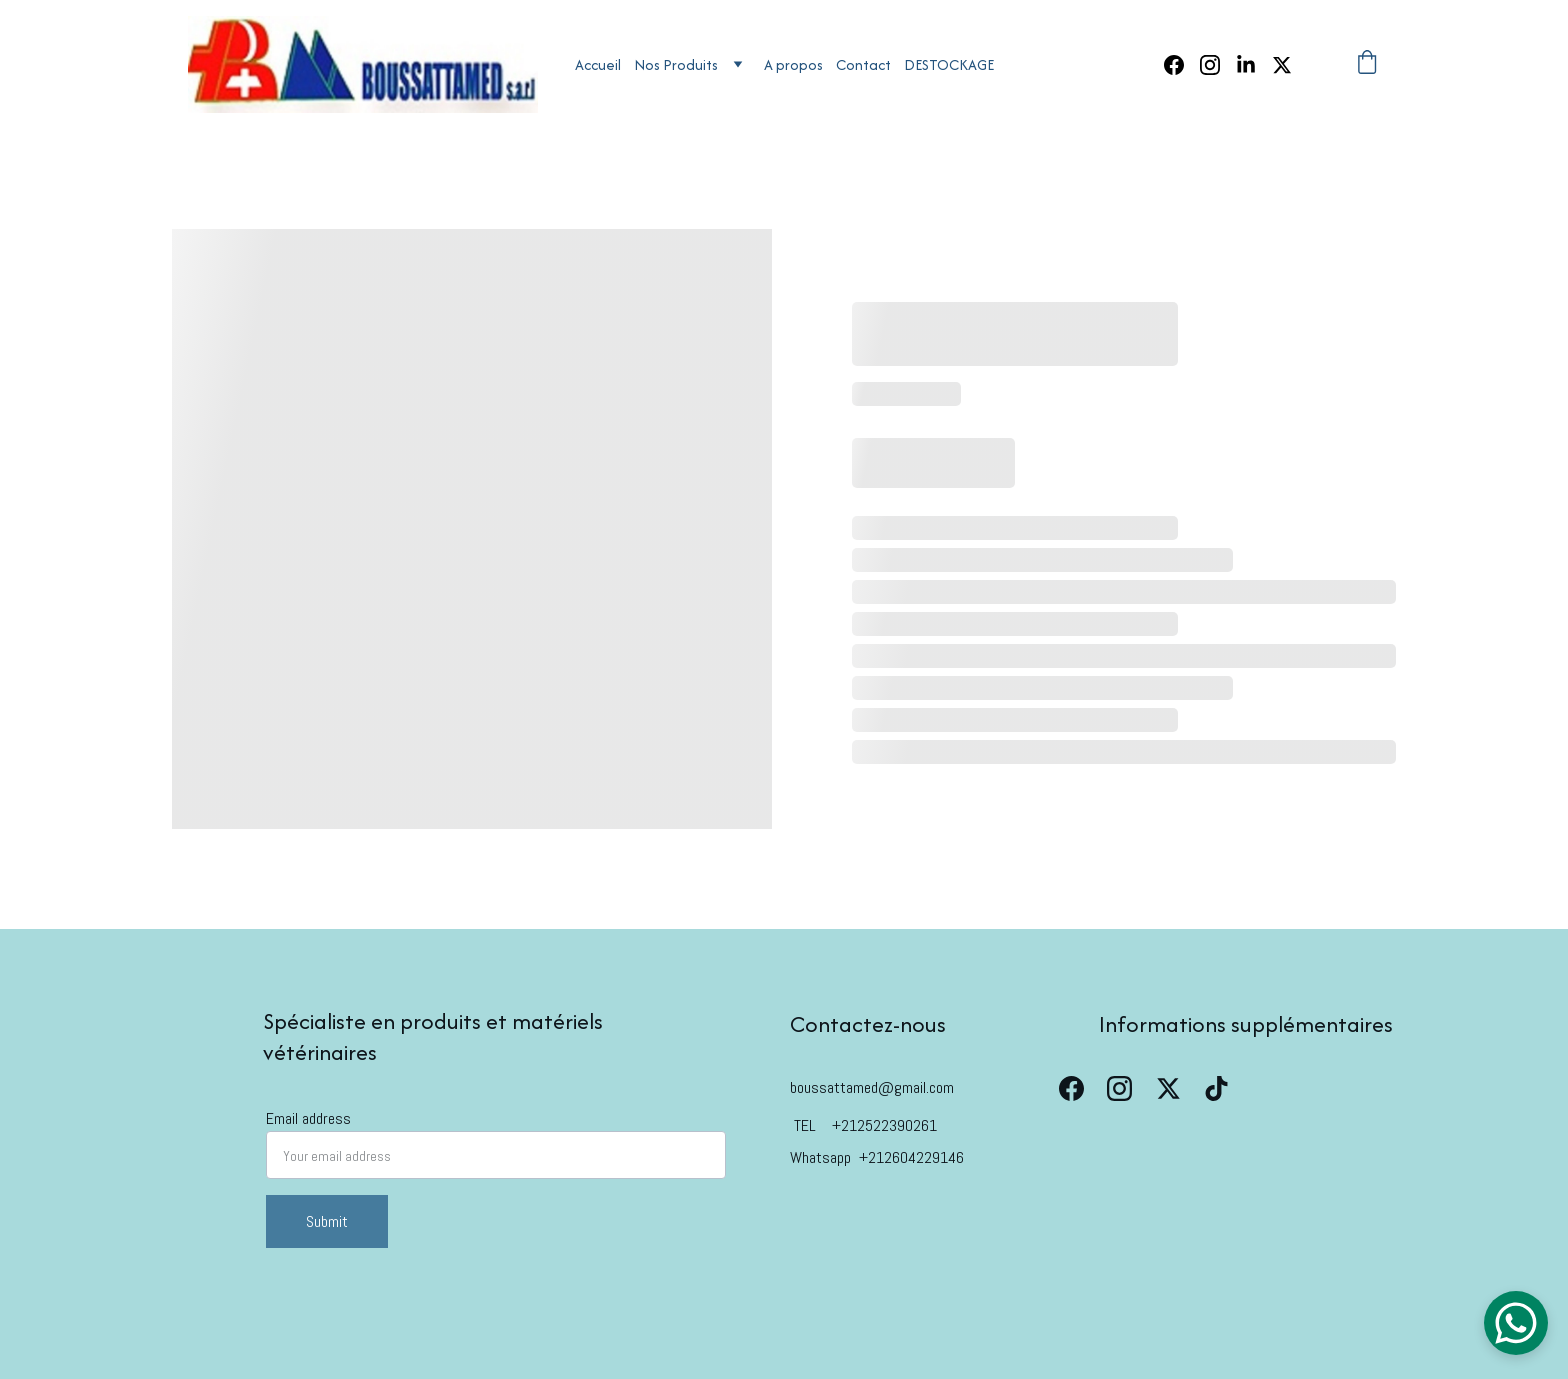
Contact (863, 64)
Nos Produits (676, 64)
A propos (793, 64)
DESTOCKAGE (949, 64)
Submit (327, 1221)
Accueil (598, 64)
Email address (308, 1118)
